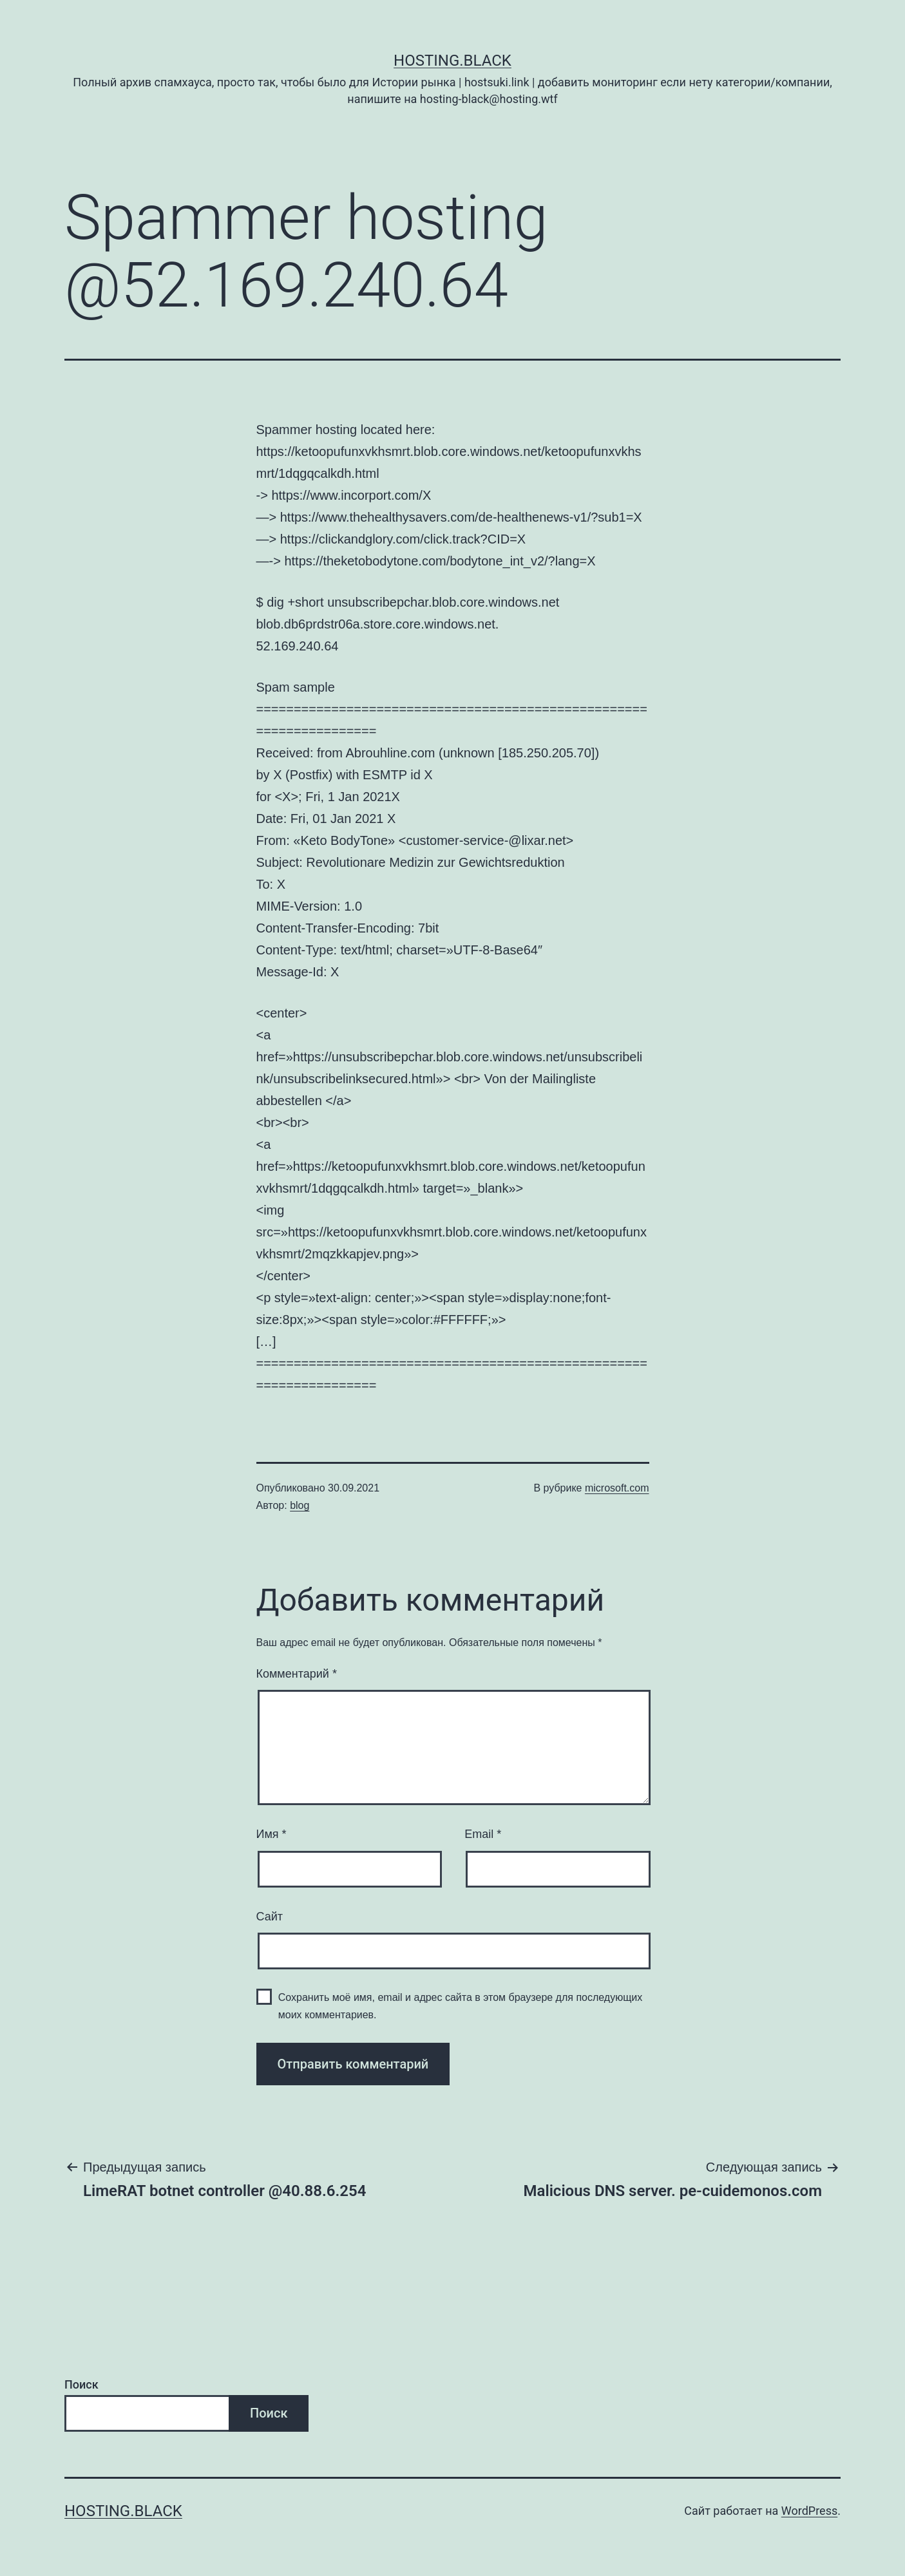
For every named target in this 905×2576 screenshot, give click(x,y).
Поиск (81, 2384)
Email (482, 1834)
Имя (271, 1834)
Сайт (269, 1916)
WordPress (809, 2510)
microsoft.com (617, 1487)
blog (299, 1505)
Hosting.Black (452, 61)
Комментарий (296, 1673)
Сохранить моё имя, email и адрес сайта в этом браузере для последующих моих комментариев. (460, 2006)
